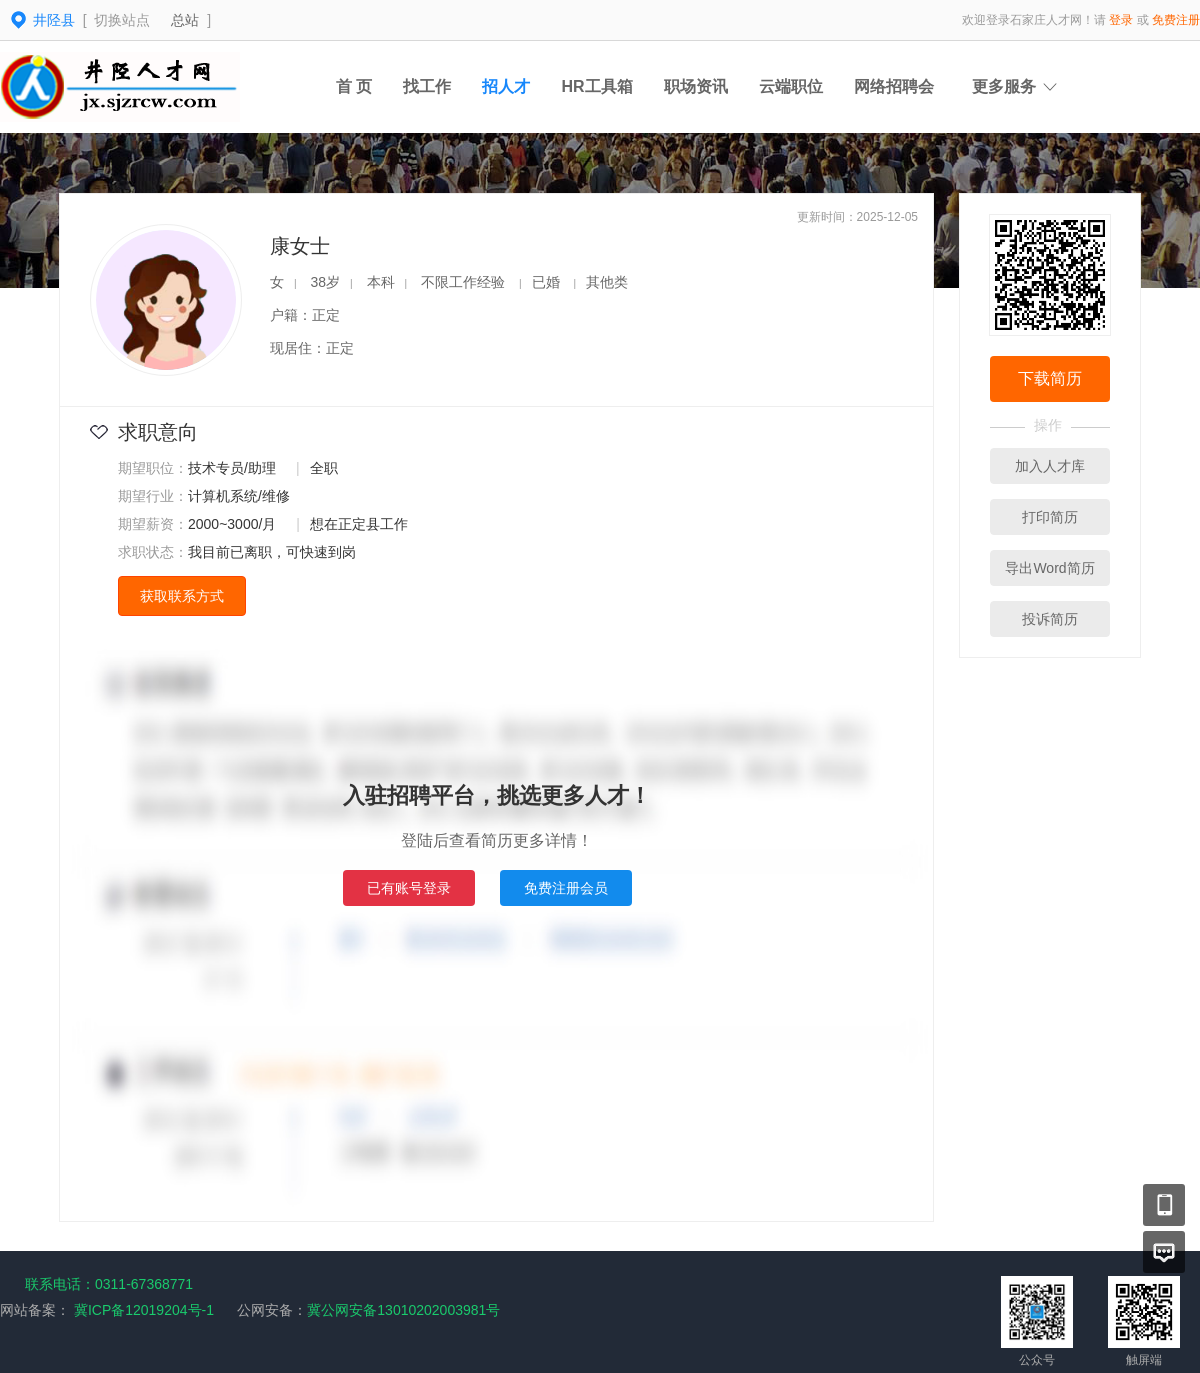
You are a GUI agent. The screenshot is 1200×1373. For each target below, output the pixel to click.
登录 (1121, 20)
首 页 (354, 86)
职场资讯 (696, 86)
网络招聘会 (894, 86)
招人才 (506, 86)
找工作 (427, 86)
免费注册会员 (566, 888)
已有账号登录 (409, 888)
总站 (185, 20)
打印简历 (1050, 517)
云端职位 (791, 86)
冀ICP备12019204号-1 (144, 1310)
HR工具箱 (596, 86)
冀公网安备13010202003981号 (403, 1310)
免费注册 (1176, 20)
